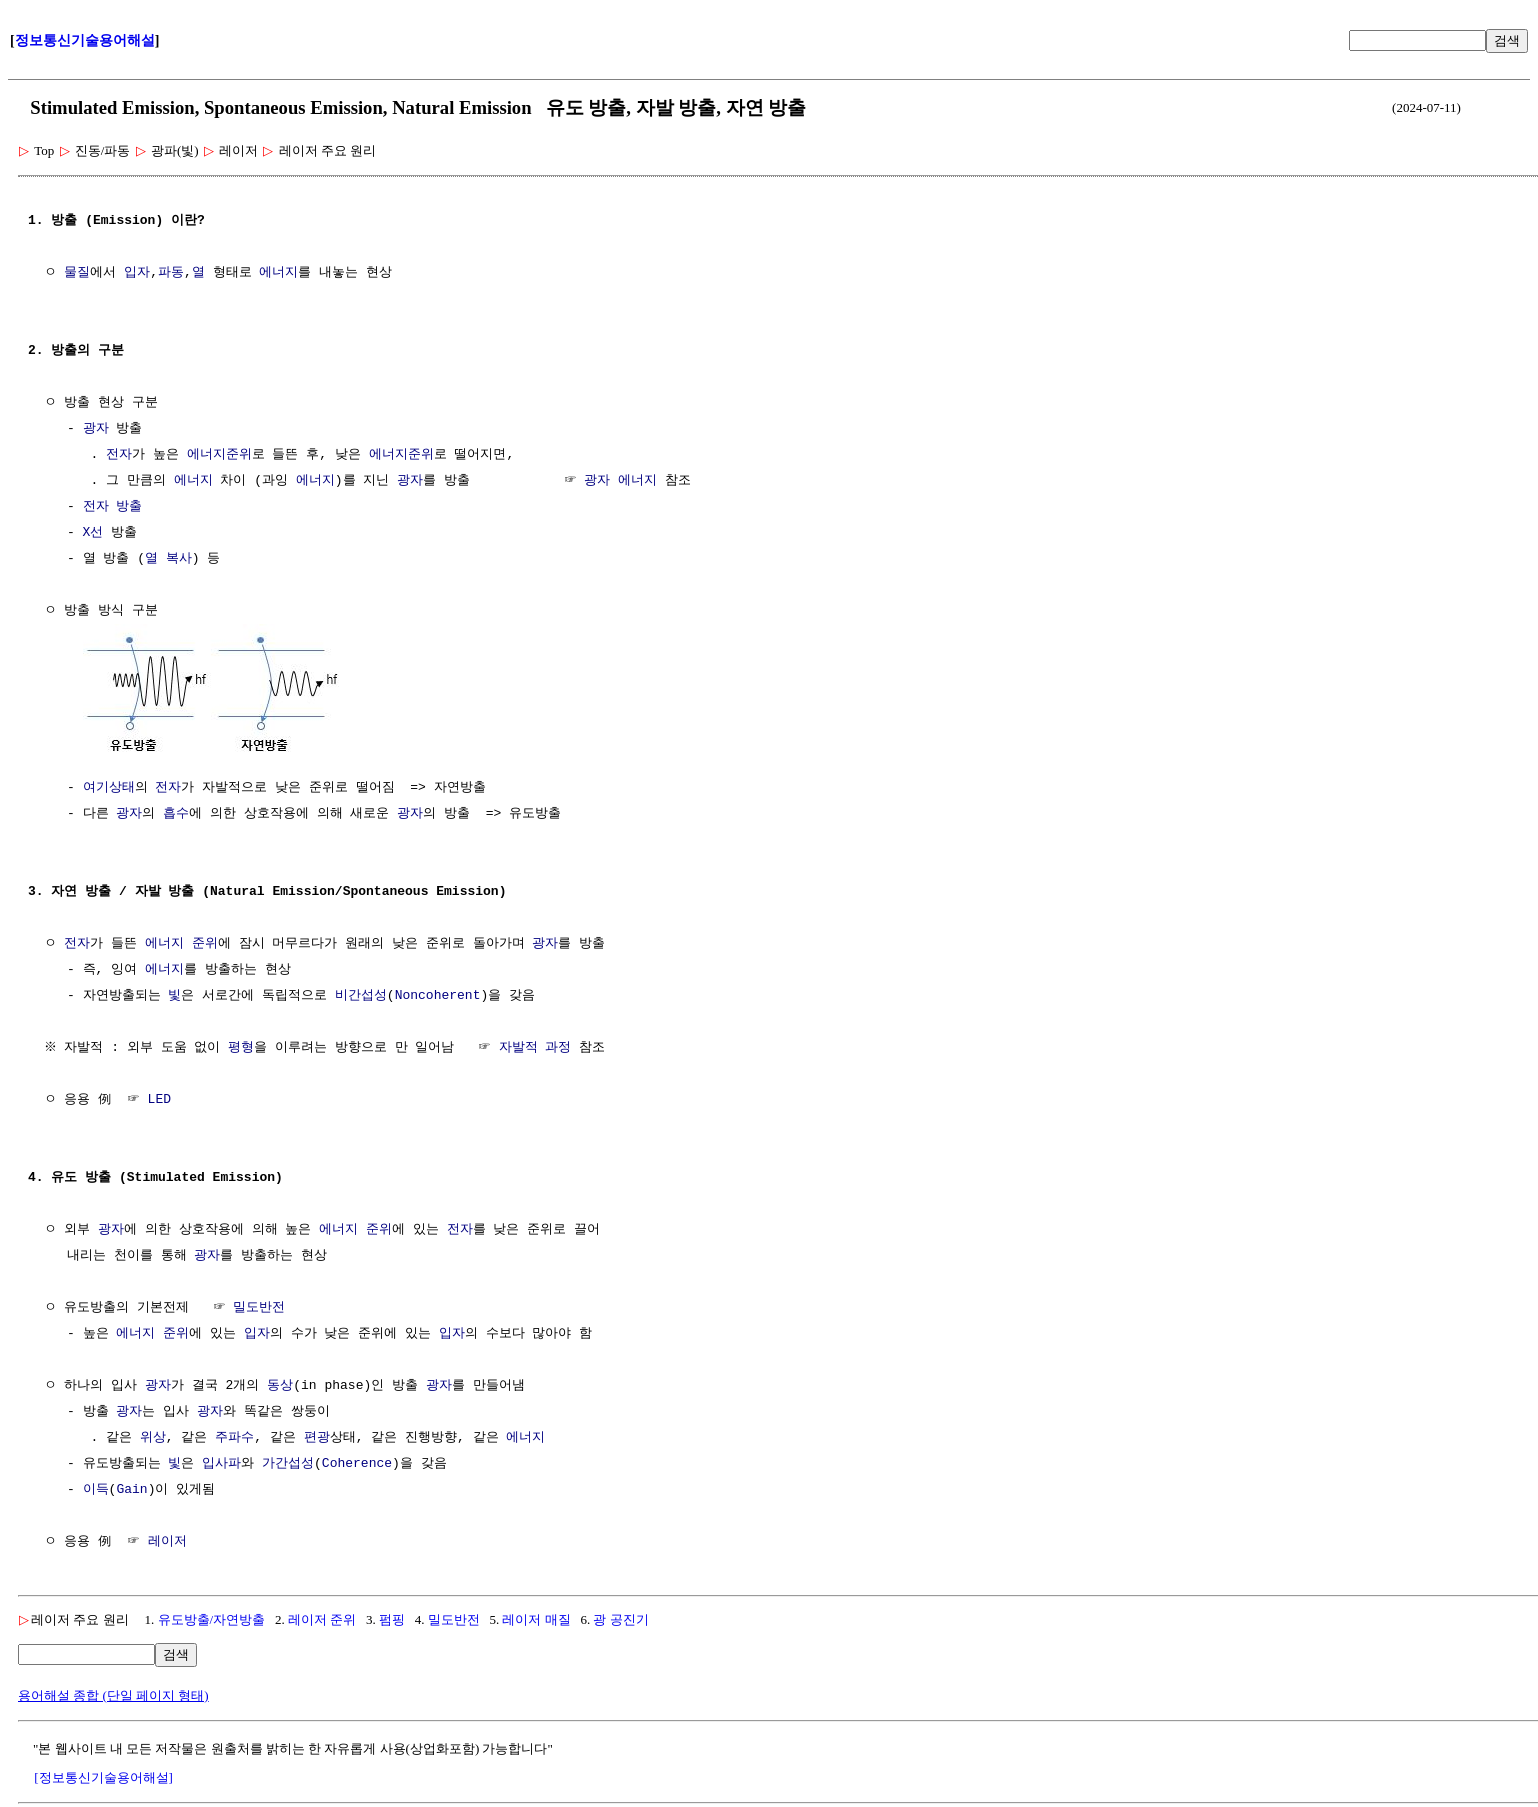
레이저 (167, 1540)
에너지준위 (219, 455)
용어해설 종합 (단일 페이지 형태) (113, 1693)
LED (159, 1098)
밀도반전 (259, 1306)
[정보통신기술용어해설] (103, 1775)
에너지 (278, 273)
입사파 (221, 1462)
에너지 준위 (181, 942)
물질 (77, 273)
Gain (131, 1488)
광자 (96, 429)
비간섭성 (361, 994)
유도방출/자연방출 (212, 1617)
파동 (171, 273)
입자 (137, 273)
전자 (119, 455)
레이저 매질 (536, 1617)
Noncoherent (438, 994)
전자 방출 (113, 507)
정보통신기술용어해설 (85, 40)
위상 (153, 1436)
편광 (317, 1436)
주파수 (234, 1436)
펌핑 (392, 1617)
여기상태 (109, 786)
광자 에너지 (620, 481)
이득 (96, 1488)
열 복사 (168, 559)
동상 (280, 1384)
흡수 (176, 812)
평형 (244, 1046)
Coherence (357, 1462)
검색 (1507, 40)
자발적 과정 (537, 1046)
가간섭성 (288, 1462)
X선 (93, 533)
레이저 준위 (322, 1617)
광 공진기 (620, 1617)
